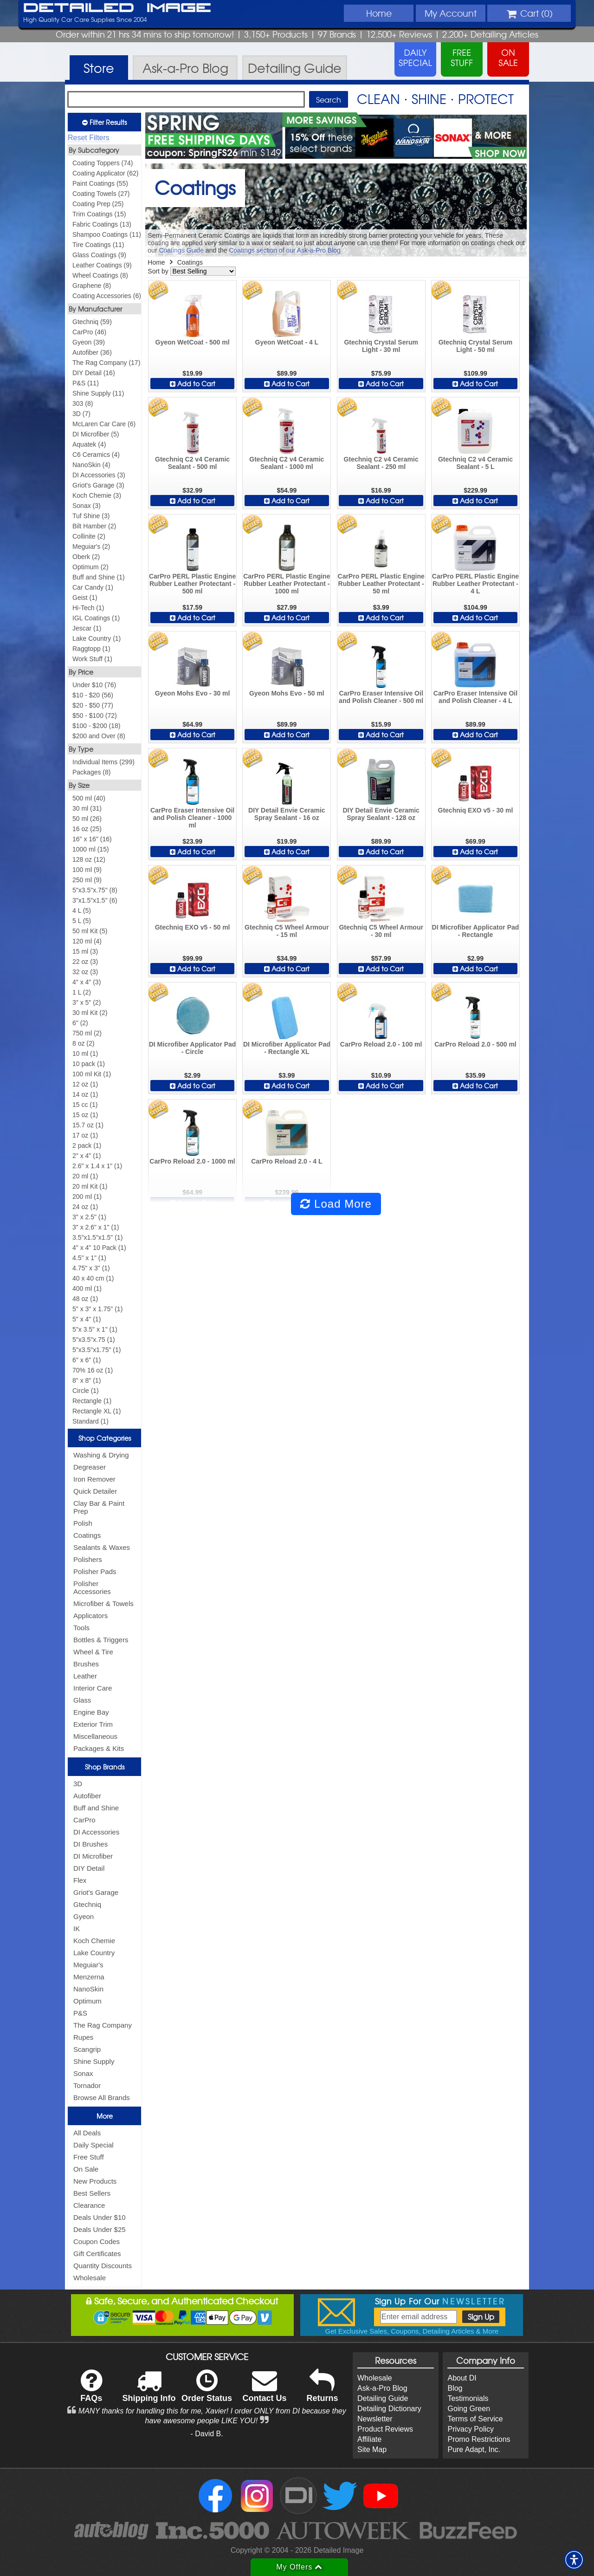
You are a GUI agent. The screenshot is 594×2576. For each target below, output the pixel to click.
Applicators (90, 1616)
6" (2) (80, 1023)
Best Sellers (91, 2193)
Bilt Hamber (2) (94, 526)
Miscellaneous (95, 1736)
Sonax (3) (86, 505)
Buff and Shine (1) (98, 577)
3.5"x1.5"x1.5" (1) (97, 1237)
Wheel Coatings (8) (100, 275)
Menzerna (88, 1977)
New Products (94, 2181)
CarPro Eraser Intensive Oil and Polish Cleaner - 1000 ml (192, 818)
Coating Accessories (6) (106, 295)
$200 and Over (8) (98, 736)
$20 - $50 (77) (92, 705)
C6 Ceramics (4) (96, 454)
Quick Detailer (95, 1491)
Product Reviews (385, 2429)
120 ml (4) (87, 941)
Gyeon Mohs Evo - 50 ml (286, 693)
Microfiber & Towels (103, 1603)
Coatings (87, 1535)
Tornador (87, 2085)
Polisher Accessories (92, 1587)
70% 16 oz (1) (92, 1370)
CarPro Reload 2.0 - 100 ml (381, 1044)
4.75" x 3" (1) (91, 1268)
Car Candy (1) (92, 587)
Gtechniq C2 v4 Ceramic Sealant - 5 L (475, 462)
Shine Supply (93, 2061)
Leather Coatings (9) (102, 265)
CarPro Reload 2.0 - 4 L (286, 1161)
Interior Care (92, 1688)
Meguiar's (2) (91, 546)
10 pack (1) (88, 1063)
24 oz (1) (85, 1206)
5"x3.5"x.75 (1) (93, 1339)
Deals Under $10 (99, 2217)
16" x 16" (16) (92, 839)
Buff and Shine (96, 1808)
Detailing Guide (382, 2398)
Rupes (83, 2037)
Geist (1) (84, 597)
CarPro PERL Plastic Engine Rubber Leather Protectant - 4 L (475, 583)
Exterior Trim (93, 1724)
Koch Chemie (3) (96, 495)
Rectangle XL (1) (96, 1411)
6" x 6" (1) (86, 1360)
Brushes (86, 1664)
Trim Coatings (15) (99, 214)
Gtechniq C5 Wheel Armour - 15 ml (287, 931)
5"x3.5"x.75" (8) (94, 890)
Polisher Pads (94, 1571)
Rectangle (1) (91, 1401)
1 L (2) (81, 992)
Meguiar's (88, 1965)
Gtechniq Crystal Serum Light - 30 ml (381, 345)
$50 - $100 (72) (94, 715)
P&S (80, 2013)
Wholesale (89, 2278)
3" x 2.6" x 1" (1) (95, 1227)
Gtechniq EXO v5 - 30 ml (475, 810)
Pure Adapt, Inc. (473, 2449)
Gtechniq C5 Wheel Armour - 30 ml (381, 931)
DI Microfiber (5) (95, 434)
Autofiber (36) (92, 352)
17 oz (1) (85, 1135)
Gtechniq (87, 1904)
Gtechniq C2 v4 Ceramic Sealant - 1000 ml (286, 462)
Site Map (372, 2449)
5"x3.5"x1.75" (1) (96, 1349)
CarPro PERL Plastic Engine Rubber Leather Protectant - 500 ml (192, 583)
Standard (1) (90, 1421)
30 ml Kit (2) (89, 1012)
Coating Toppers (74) (102, 163)
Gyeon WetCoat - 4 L (287, 342)
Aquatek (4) (89, 444)
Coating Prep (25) (98, 204)
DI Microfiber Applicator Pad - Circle (192, 1048)
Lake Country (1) (96, 638)
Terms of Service (475, 2419)
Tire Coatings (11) (98, 244)
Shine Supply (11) (98, 393)
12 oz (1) (85, 1084)
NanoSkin (88, 1989)
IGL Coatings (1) (96, 618)
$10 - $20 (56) (92, 695)
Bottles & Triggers (100, 1640)
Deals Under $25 (99, 2229)
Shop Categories (104, 1438)
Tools (81, 1628)
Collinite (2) (88, 536)
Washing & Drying (101, 1455)
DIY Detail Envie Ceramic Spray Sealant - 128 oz (380, 814)
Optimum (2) (90, 567)
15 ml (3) (85, 951)
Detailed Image (117, 8)
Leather (85, 1676)
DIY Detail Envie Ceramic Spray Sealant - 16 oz (286, 814)
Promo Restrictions (478, 2439)
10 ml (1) (85, 1053)
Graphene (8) (91, 285)
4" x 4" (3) (86, 982)
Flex (79, 1880)
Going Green (468, 2409)
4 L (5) (81, 910)
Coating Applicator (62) (105, 173)
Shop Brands (104, 1766)
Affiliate (369, 2439)
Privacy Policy (470, 2429)
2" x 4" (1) (86, 1155)
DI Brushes (90, 1844)
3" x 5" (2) (86, 1002)
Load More (335, 1203)
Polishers (87, 1559)
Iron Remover (94, 1479)
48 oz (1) (85, 1298)
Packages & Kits (98, 1748)
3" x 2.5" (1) (89, 1217)
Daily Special (93, 2145)
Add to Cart (192, 383)
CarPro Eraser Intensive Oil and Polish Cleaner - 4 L (475, 697)
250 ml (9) (87, 880)
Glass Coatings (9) (99, 255)
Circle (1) (85, 1390)
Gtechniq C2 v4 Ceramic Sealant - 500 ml (192, 462)
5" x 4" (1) (86, 1319)
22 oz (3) (85, 961)
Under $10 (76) (94, 685)
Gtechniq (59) (92, 321)
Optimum (87, 2001)
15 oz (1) (85, 1115)
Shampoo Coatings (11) (106, 234)
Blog (454, 2388)
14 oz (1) (85, 1094)
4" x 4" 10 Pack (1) (99, 1247)
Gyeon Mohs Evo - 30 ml (192, 693)
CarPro (84, 1820)
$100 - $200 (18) (96, 725)
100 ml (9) (87, 869)
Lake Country (94, 1953)
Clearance (89, 2205)
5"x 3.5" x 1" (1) (94, 1329)
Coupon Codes (96, 2241)
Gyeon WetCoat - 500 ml (192, 342)
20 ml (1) (85, 1176)
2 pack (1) (86, 1145)
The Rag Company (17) (106, 362)
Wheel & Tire (93, 1652)
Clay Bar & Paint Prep (98, 1507)
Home (379, 13)
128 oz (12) (88, 859)
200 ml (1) (87, 1196)
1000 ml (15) (90, 849)
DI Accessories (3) (98, 475)
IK (76, 1928)
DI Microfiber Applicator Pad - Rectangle (475, 931)
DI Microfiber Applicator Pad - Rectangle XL (286, 1048)
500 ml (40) (88, 798)
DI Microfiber (93, 1856)
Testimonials (467, 2398)
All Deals (87, 2133)
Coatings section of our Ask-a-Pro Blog (284, 250)
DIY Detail (88, 1868)
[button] (574, 2560)
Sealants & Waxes (101, 1547)
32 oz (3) (85, 972)
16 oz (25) (87, 829)
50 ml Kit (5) (89, 931)
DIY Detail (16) (93, 373)
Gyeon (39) (88, 342)
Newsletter (375, 2419)
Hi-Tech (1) (88, 607)
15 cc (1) (84, 1104)
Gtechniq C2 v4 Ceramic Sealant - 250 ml (381, 462)
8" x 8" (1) (86, 1380)
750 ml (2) (87, 1033)
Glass (82, 1700)
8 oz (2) (83, 1043)
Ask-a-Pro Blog (382, 2388)
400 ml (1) (87, 1288)
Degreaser (89, 1467)
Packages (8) (91, 772)
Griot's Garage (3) (98, 485)
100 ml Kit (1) (91, 1074)
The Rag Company (102, 2025)
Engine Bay (91, 1712)
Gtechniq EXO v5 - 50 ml (192, 927)
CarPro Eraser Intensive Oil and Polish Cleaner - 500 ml (381, 697)
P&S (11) (85, 383)
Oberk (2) (86, 556)
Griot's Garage (95, 1892)
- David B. (206, 2434)
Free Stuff (88, 2157)
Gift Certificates (97, 2253)
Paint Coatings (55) (100, 183)
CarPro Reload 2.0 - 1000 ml (192, 1161)
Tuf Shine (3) (91, 516)
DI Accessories (96, 1832)
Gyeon (83, 1916)
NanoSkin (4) (91, 464)
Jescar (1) (86, 628)
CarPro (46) (89, 332)
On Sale (85, 2169)
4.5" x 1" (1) (89, 1258)
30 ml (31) (87, 808)
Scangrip (87, 2049)
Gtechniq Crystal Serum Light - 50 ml (476, 345)
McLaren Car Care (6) (104, 424)
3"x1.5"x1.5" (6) (94, 900)
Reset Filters (89, 138)
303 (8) (82, 403)
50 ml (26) (87, 818)
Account (451, 13)
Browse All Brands (101, 2097)
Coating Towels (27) (100, 193)
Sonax (83, 2073)
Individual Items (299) (103, 762)
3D (77, 1784)
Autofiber (87, 1796)
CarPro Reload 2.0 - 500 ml (475, 1044)
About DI (461, 2378)
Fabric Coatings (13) (101, 224)
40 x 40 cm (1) (93, 1278)
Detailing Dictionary (389, 2409)
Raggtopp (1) (91, 648)
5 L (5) (81, 920)
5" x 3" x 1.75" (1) (97, 1309)
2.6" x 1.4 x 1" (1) (97, 1166)
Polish (82, 1523)
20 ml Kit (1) (89, 1186)
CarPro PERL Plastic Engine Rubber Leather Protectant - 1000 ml (286, 583)
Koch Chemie (94, 1941)
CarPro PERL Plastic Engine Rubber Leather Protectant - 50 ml (381, 583)
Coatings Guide (181, 250)
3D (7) (81, 413)
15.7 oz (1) (87, 1125)
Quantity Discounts (102, 2266)
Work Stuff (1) (92, 659)
